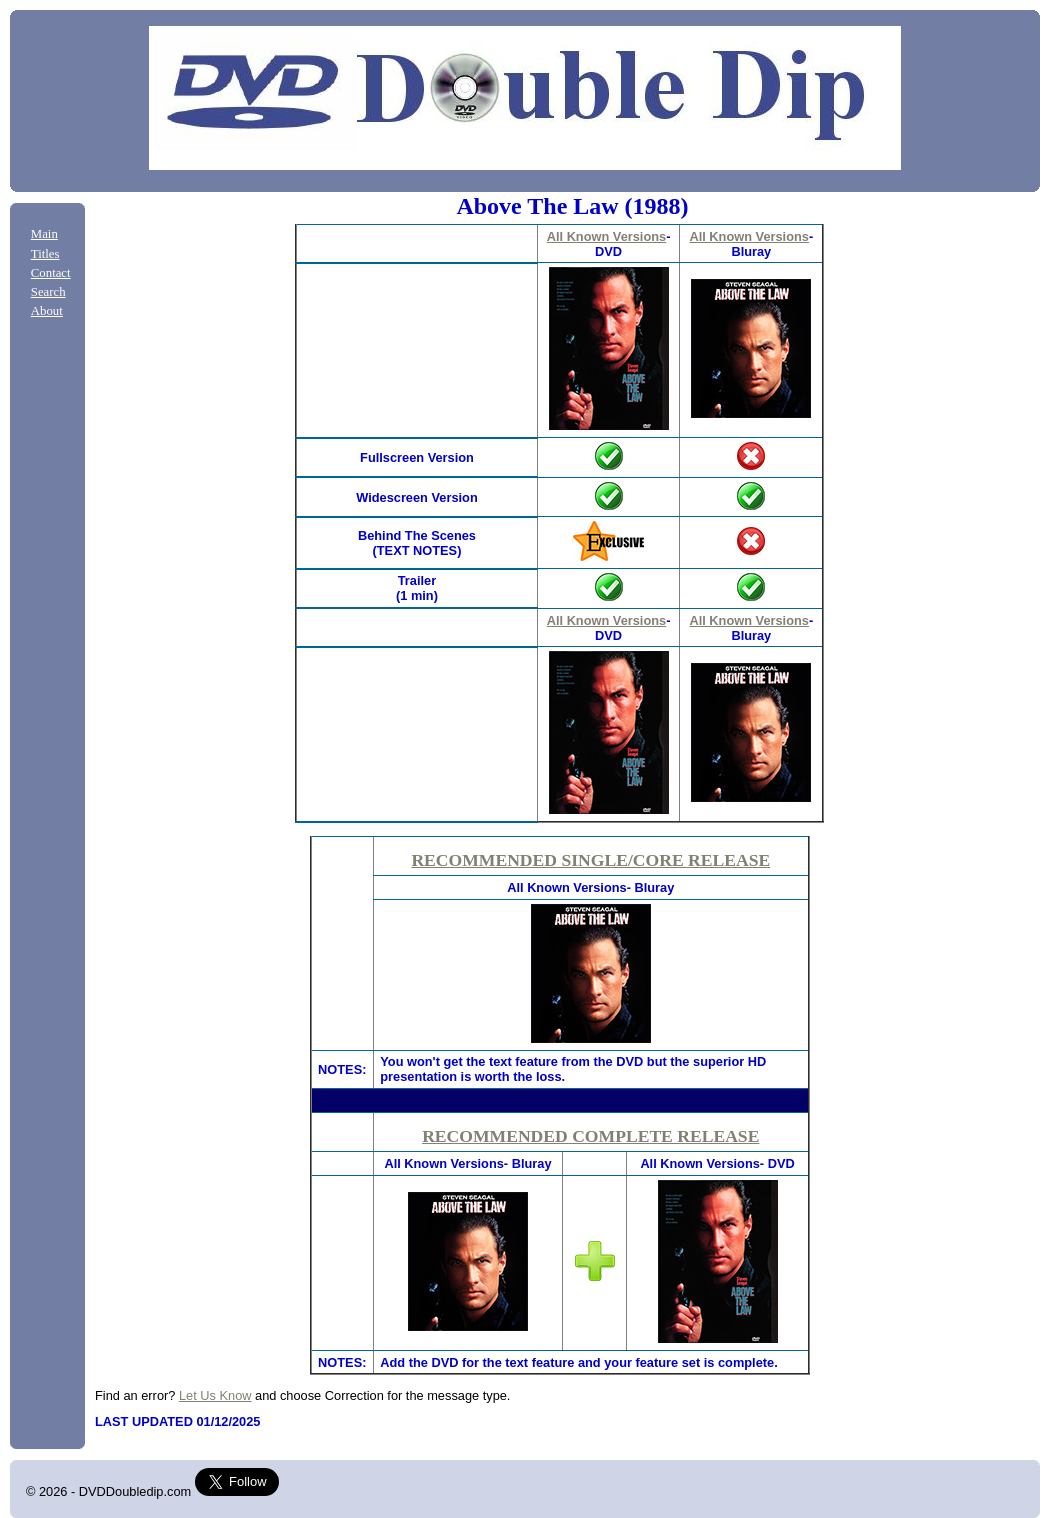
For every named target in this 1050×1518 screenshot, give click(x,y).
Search (48, 292)
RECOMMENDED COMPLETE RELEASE (590, 1136)
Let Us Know (215, 1395)
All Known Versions (606, 236)
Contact (51, 273)
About (47, 311)
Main (44, 234)
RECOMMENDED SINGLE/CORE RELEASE (590, 860)
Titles (45, 254)
